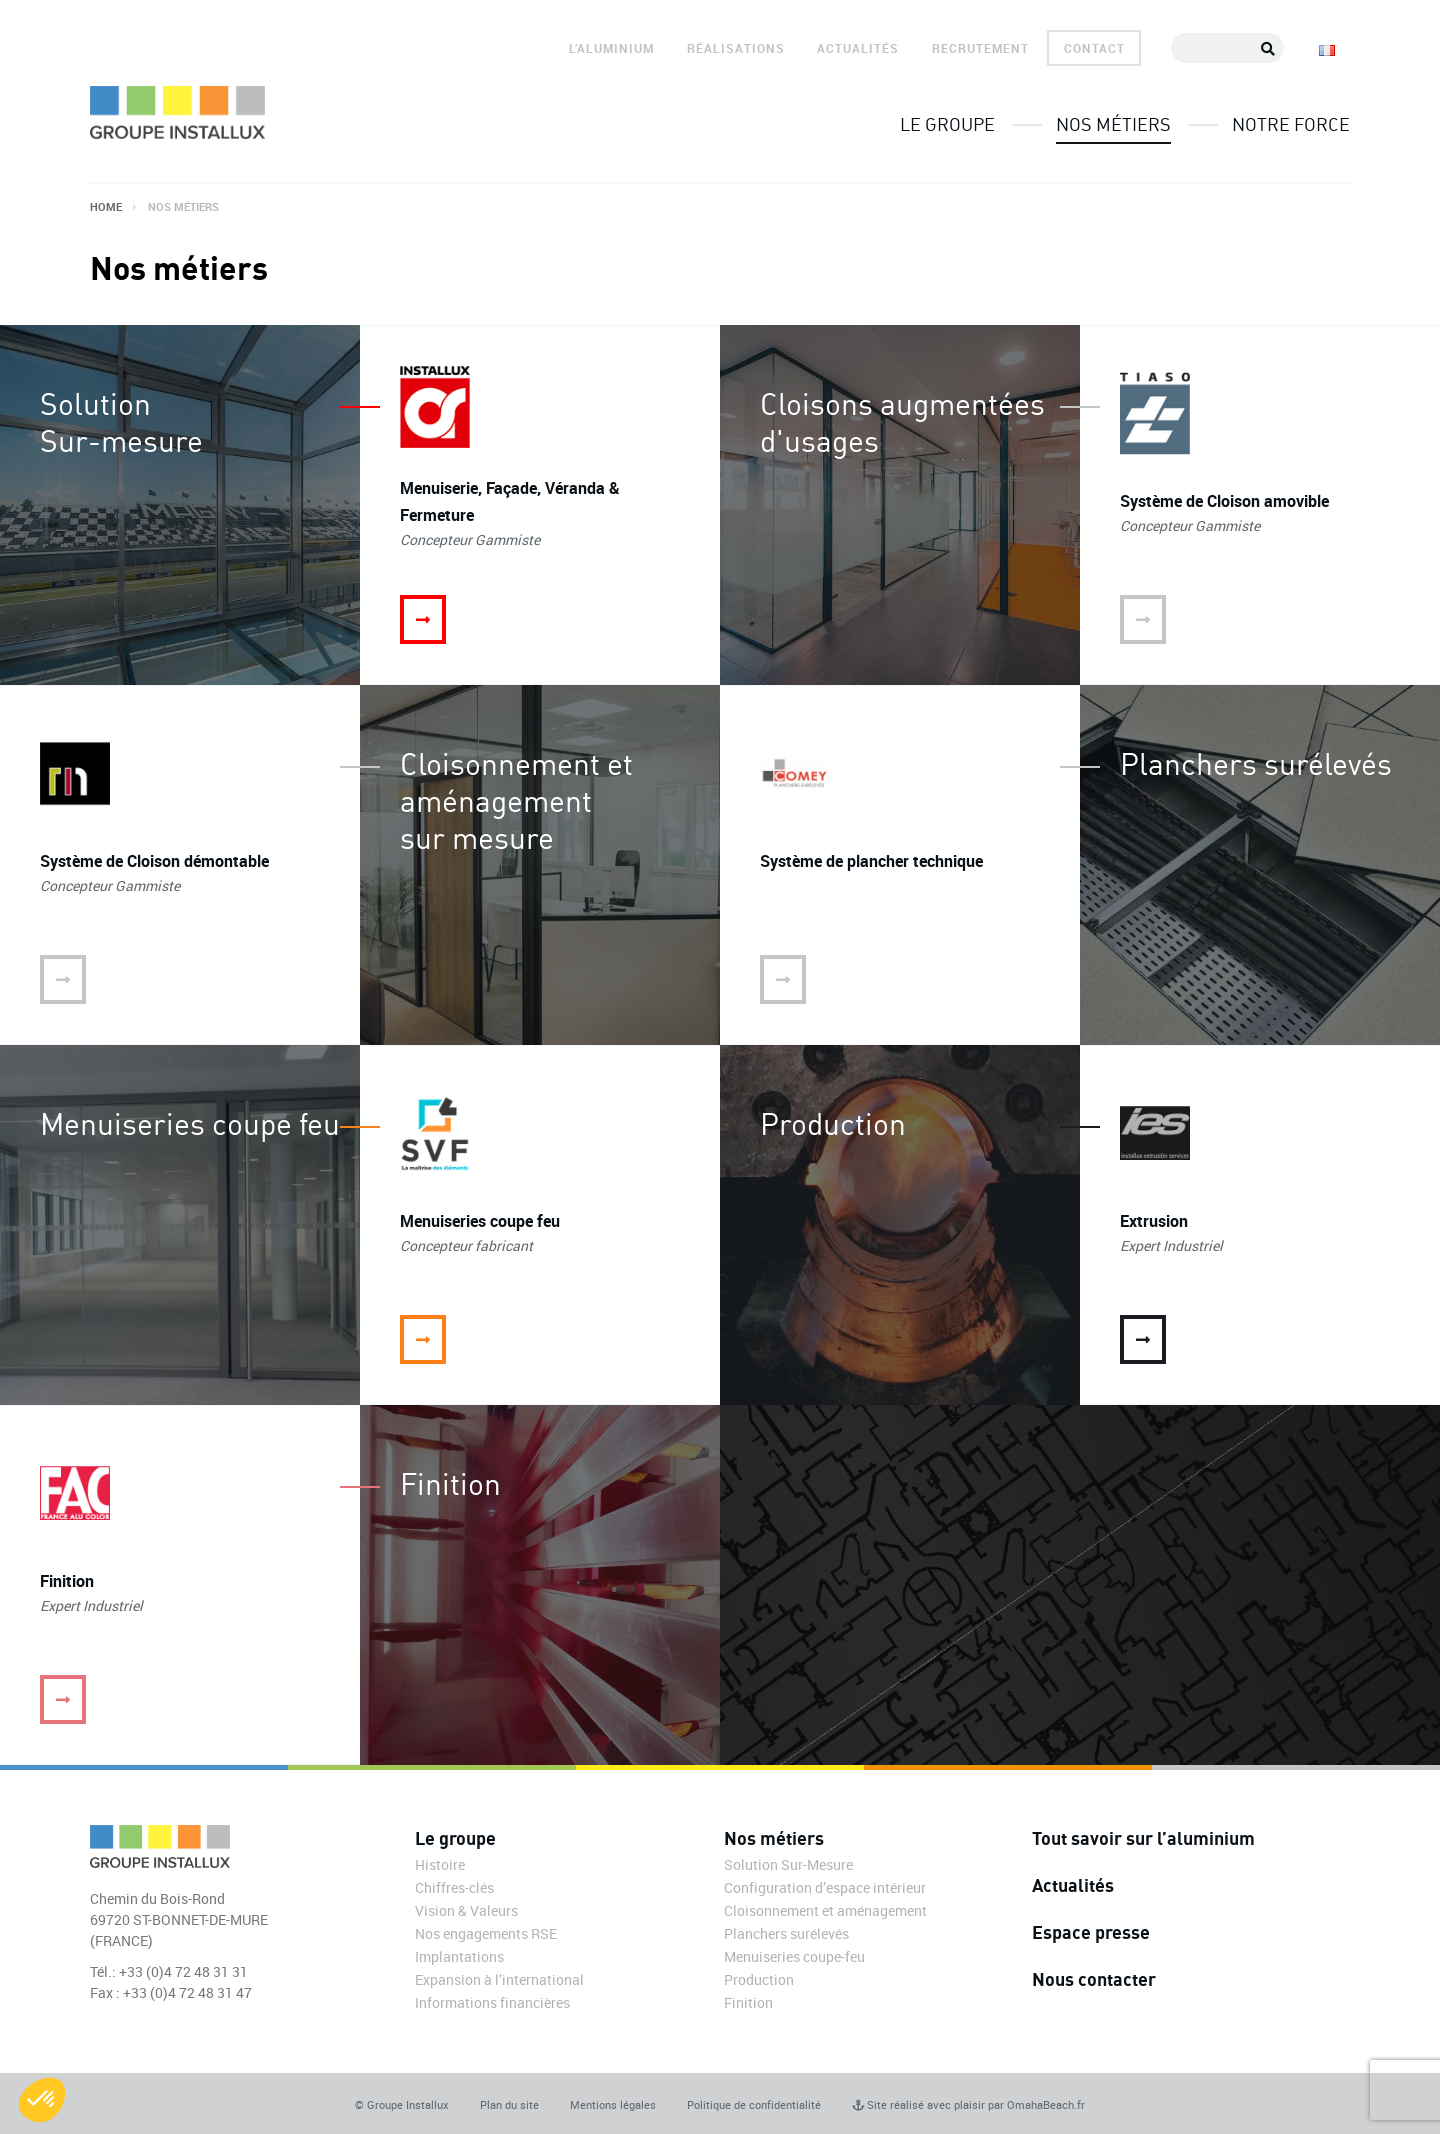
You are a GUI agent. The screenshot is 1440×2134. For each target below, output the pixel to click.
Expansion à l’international (499, 1979)
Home (106, 206)
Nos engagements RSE (486, 1933)
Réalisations (736, 48)
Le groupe (947, 124)
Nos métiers (1113, 124)
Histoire (440, 1864)
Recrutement (980, 48)
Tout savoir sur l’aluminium (1143, 1838)
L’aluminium (611, 48)
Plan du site (509, 2104)
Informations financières (492, 2002)
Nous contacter (1094, 1979)
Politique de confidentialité (754, 2104)
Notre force (1291, 124)
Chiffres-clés (454, 1887)
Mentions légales (613, 2104)
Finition (748, 2002)
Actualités (858, 48)
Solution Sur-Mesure (788, 1864)
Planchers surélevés (786, 1933)
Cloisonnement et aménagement (825, 1910)
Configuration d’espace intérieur (825, 1887)
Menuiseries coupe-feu (794, 1956)
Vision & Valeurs (466, 1910)
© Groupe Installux (402, 2104)
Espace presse (1091, 1932)
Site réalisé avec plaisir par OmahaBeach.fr (968, 2104)
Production (759, 1979)
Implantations (459, 1956)
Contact (1094, 48)
